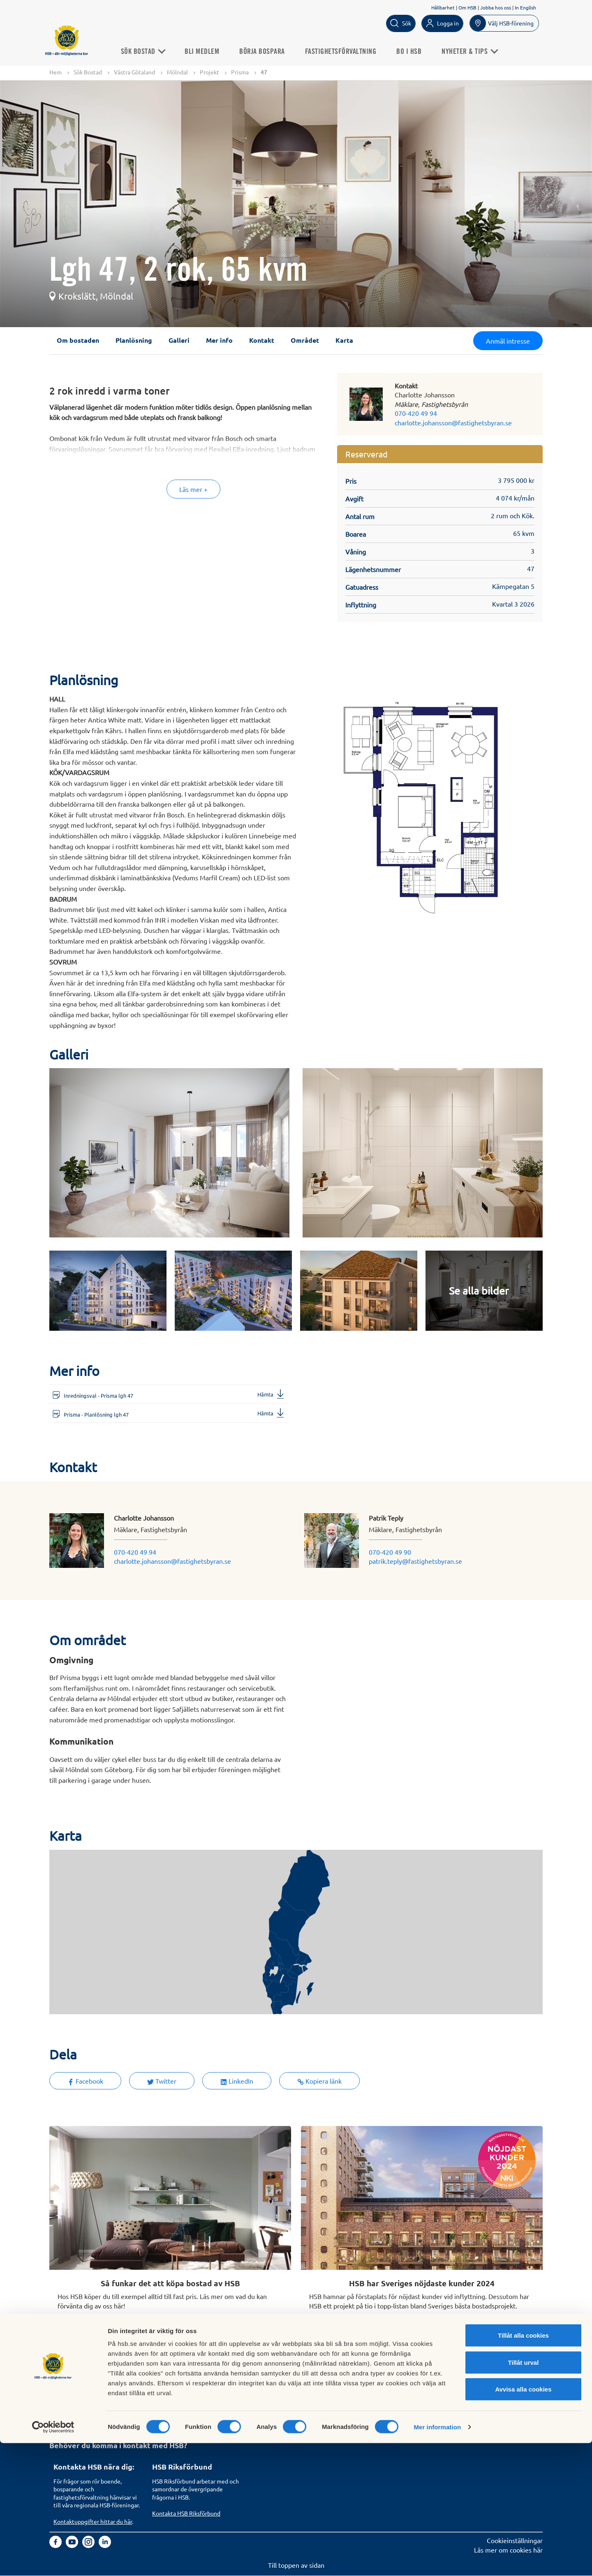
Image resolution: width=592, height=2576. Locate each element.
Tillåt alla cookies (523, 2468)
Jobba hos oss (495, 7)
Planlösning (134, 340)
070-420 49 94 (416, 413)
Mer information (437, 2559)
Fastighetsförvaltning (351, 51)
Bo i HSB (419, 51)
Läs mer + (193, 489)
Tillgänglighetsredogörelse (388, 2402)
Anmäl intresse (508, 341)
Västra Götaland (134, 72)
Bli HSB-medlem (77, 2392)
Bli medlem (213, 51)
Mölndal (177, 72)
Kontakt (261, 340)
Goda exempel (272, 2420)
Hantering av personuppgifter (392, 2383)
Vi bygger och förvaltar (284, 2411)
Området (305, 340)
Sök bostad (69, 2383)
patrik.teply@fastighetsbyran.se (415, 1561)
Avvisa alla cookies (523, 2521)
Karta (344, 340)
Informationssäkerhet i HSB (389, 2392)
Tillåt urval (523, 2495)
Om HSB (467, 7)
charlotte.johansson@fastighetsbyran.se (453, 423)
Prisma (240, 72)
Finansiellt (266, 2392)
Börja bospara (273, 51)
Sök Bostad (154, 51)
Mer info (219, 340)
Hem (55, 72)
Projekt (209, 72)
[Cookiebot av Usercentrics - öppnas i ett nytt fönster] (53, 2560)
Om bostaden (78, 340)
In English (525, 7)
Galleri (179, 340)
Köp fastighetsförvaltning (189, 2383)
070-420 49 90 (390, 1552)
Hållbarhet (443, 7)
